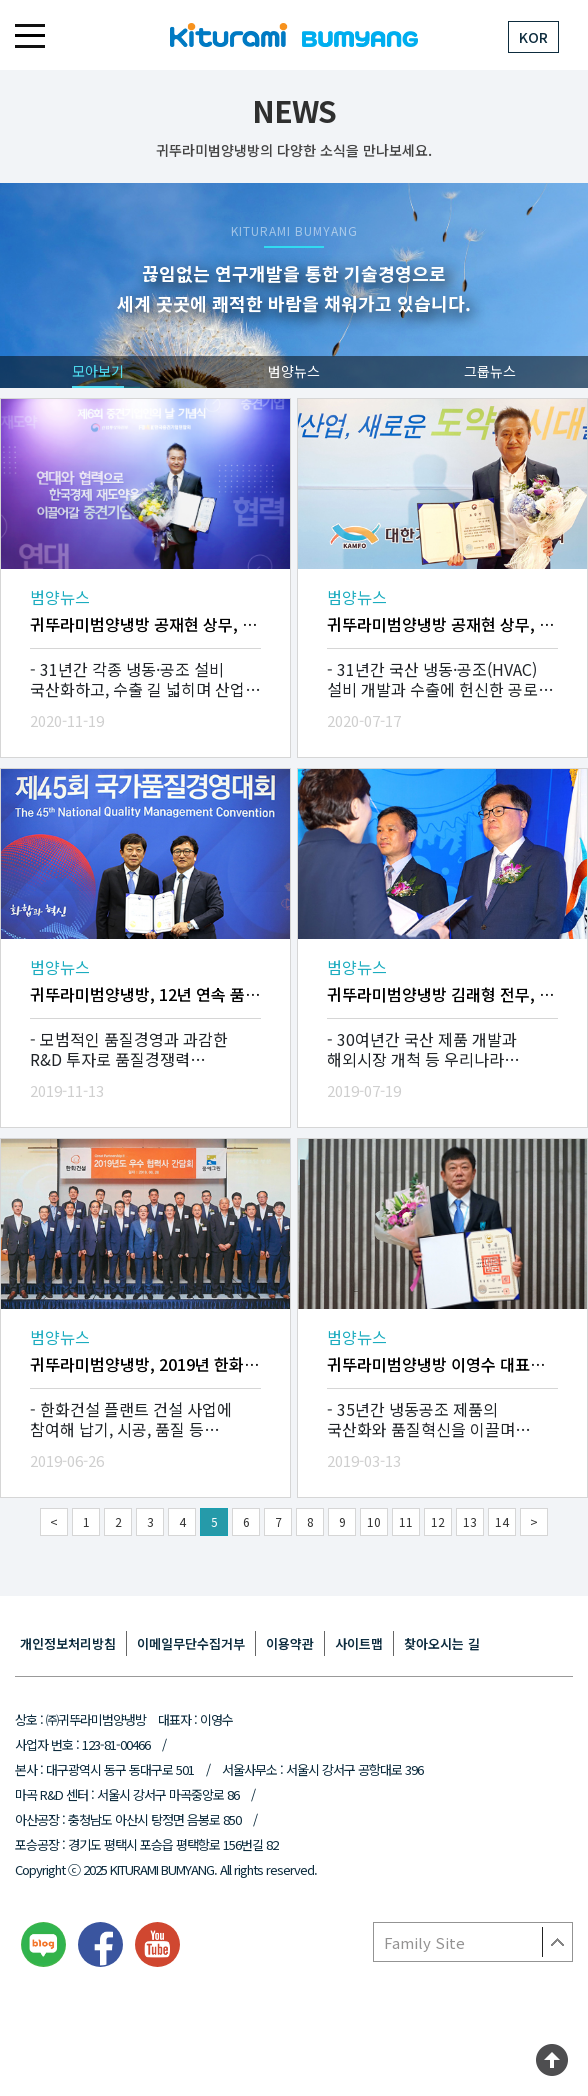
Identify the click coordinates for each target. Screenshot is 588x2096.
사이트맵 (359, 1643)
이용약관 (290, 1643)
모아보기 (98, 371)
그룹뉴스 (490, 371)
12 (438, 1521)
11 (406, 1521)
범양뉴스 (294, 371)
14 (502, 1521)
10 (374, 1521)
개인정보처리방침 (68, 1643)
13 (470, 1521)
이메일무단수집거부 (191, 1643)
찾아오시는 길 (442, 1643)
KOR (533, 37)
